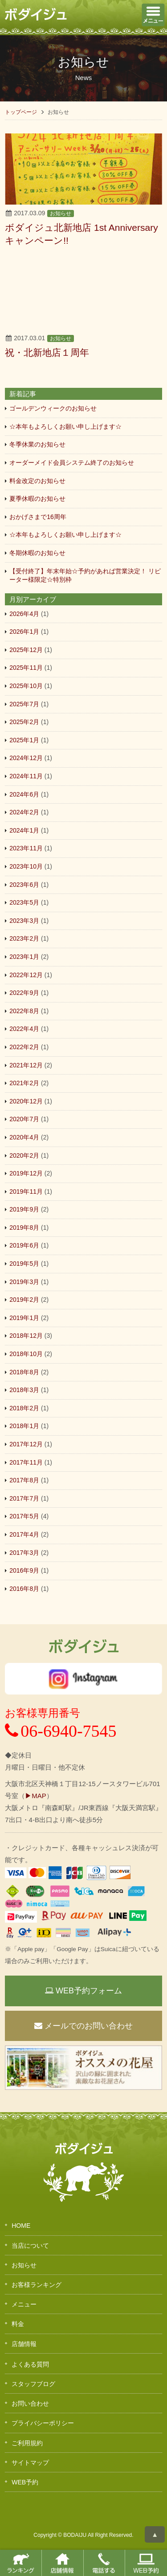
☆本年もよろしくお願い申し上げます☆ (65, 426)
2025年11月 (26, 667)
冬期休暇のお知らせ (37, 552)
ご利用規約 (27, 2443)
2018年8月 (24, 1372)
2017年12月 (26, 1444)
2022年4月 (24, 1028)
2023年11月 (26, 848)
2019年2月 (24, 1299)
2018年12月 (26, 1335)
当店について (30, 2245)
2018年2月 (24, 1408)
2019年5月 (24, 1263)
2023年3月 (24, 920)
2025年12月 (26, 649)
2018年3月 (24, 1389)
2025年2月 (24, 721)
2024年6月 (24, 794)
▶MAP (35, 1795)
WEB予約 (25, 2482)
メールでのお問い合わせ (83, 2025)
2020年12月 (26, 1101)
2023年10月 (26, 866)
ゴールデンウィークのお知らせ (53, 408)
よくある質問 (30, 2364)
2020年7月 (24, 1119)
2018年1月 (24, 1425)
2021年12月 (26, 1065)
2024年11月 (26, 776)
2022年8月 (24, 1010)
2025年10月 (26, 685)
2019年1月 (24, 1317)
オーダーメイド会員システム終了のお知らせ (71, 462)
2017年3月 (24, 1552)
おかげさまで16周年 (37, 516)
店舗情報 (24, 2343)
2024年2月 (24, 812)
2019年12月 (26, 1173)
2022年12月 (26, 974)
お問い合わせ (30, 2403)
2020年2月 (24, 1155)
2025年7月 (24, 704)
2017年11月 (26, 1462)
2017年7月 (24, 1498)
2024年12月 (26, 757)
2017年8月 (24, 1480)
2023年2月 (24, 938)
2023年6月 (24, 884)
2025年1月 (24, 740)
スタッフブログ (33, 2383)
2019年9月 (24, 1209)
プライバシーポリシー (43, 2423)
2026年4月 (24, 613)
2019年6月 (24, 1245)
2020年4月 (24, 1137)
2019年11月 (26, 1191)
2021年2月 (24, 1083)
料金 (18, 2323)
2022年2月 (24, 1047)
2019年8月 (24, 1227)
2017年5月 (24, 1516)
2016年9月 (24, 1570)
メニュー (24, 2304)
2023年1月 (24, 956)
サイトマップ (30, 2462)
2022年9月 (24, 992)
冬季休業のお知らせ (37, 444)
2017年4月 (24, 1534)
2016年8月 (24, 1588)
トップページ (21, 112)
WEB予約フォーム (83, 1990)
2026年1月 (24, 631)
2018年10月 (26, 1353)
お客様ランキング (36, 2284)
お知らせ (60, 213)
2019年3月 (24, 1281)
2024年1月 (24, 830)
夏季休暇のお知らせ (37, 498)
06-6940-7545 (60, 1731)
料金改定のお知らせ (37, 480)
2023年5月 (24, 902)
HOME (21, 2225)
